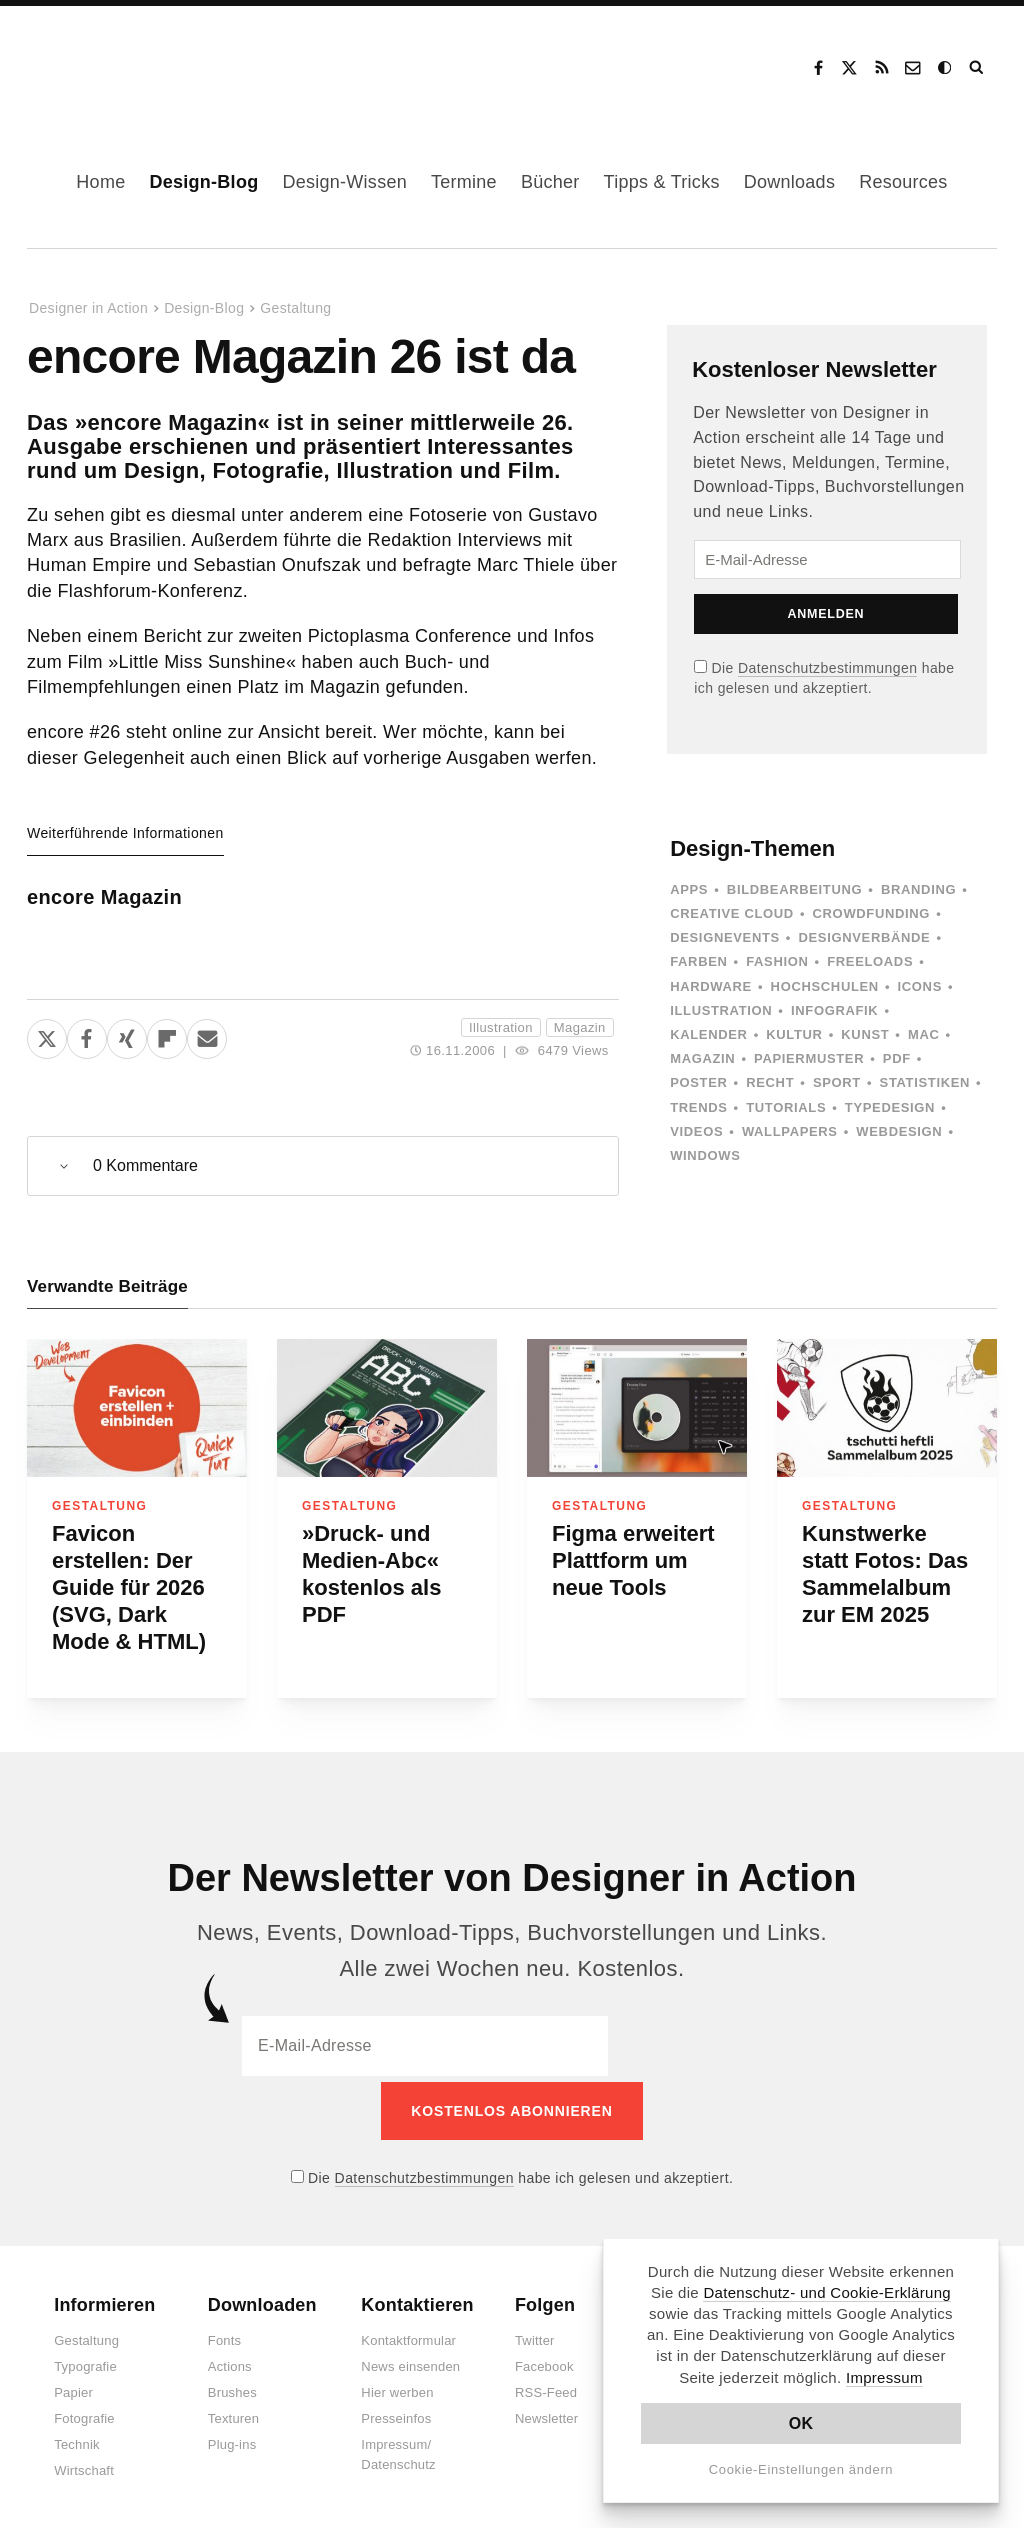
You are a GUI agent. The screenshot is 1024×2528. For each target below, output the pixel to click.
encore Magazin (104, 897)
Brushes (232, 2387)
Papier (73, 2387)
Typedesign (890, 1107)
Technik (76, 2439)
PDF (897, 1058)
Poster (698, 1082)
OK (801, 2423)
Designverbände (865, 937)
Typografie (85, 2361)
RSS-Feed (546, 2387)
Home (100, 182)
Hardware (711, 986)
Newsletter (546, 2413)
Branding (918, 889)
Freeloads (870, 961)
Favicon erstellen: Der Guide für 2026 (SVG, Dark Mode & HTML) (129, 1587)
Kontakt (914, 68)
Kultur (794, 1034)
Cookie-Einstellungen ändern (801, 2469)
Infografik (834, 1010)
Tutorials (786, 1107)
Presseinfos (396, 2413)
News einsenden (410, 2361)
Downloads (789, 182)
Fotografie (84, 2413)
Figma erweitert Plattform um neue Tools (633, 1560)
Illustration (501, 1027)
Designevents (725, 937)
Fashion (777, 961)
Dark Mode (946, 68)
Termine (464, 182)
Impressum (884, 2377)
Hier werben (397, 2387)
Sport (837, 1082)
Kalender (708, 1034)
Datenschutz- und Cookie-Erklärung (827, 2292)
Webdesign (899, 1131)
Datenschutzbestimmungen (827, 668)
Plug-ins (232, 2439)
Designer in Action (134, 61)
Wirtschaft (84, 2465)
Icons (920, 986)
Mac (924, 1034)
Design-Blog (203, 182)
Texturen (233, 2413)
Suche (978, 68)
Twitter (535, 2335)
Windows (705, 1155)
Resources (903, 182)
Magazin (580, 1027)
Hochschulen (825, 986)
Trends (698, 1107)
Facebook (818, 68)
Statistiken (925, 1082)
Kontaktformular (408, 2335)
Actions (230, 2361)
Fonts (225, 2335)
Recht (770, 1082)
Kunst (865, 1034)
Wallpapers (790, 1131)
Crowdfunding (872, 913)
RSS (882, 68)
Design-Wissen (344, 182)
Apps (689, 889)
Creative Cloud (732, 913)
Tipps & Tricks (662, 182)
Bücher (550, 182)
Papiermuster (809, 1058)
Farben (698, 961)
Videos (696, 1131)
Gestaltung (295, 308)
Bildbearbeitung (794, 889)
